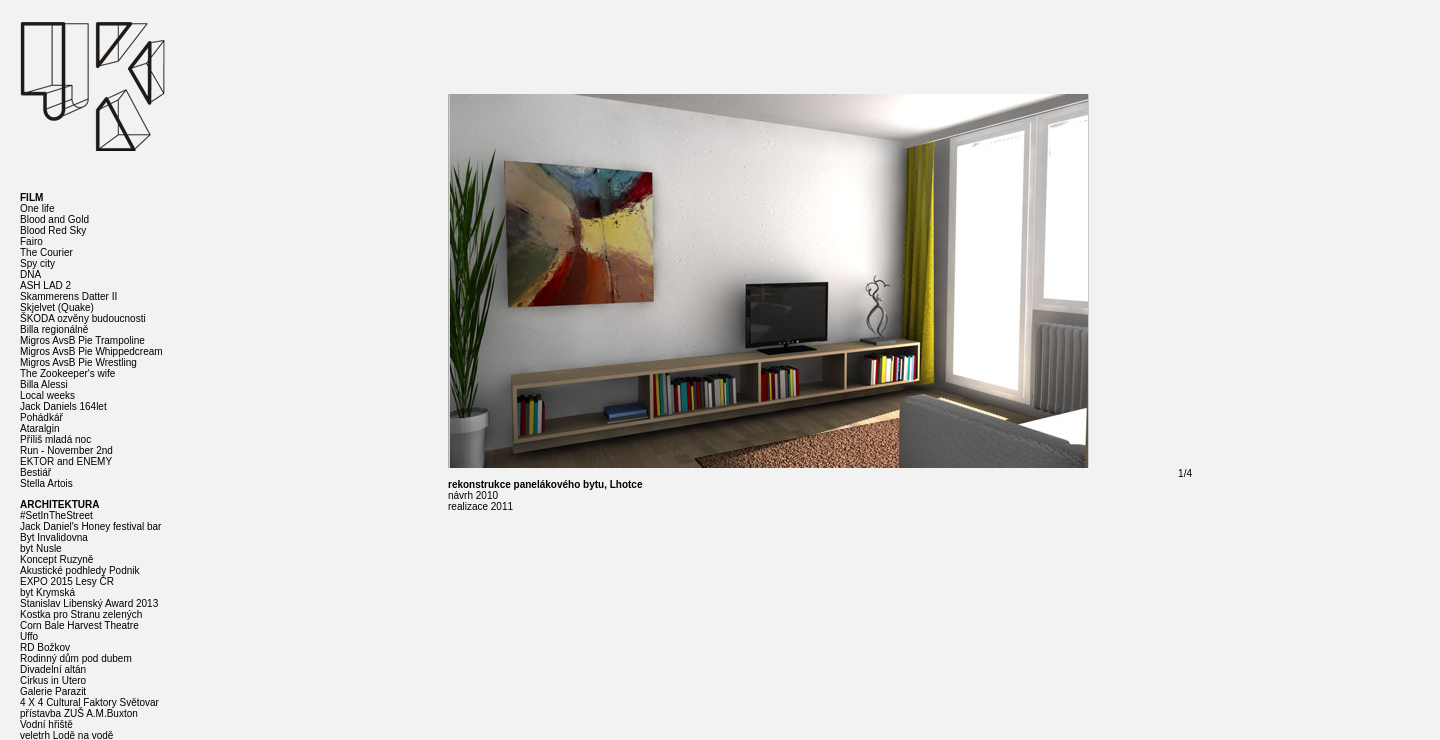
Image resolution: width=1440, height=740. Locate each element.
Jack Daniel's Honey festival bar (90, 526)
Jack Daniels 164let (63, 406)
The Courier (46, 252)
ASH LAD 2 (45, 285)
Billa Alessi (44, 384)
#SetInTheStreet (56, 515)
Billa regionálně (54, 329)
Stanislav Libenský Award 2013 (89, 603)
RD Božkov (45, 647)
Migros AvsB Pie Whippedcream (91, 351)
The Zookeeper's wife (67, 373)
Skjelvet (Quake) (57, 307)
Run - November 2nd (66, 450)
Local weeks (47, 395)
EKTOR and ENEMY (66, 461)
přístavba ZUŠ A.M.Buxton (79, 713)
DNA (30, 274)
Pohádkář (41, 417)
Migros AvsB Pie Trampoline (82, 340)
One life (37, 208)
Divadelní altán (53, 669)
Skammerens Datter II (68, 296)
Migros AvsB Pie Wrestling (78, 362)
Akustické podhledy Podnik (80, 570)
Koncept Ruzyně (56, 559)
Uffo (29, 636)
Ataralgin (39, 428)
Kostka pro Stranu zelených (81, 614)
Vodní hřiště (46, 724)
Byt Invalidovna (54, 537)
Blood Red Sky (53, 230)
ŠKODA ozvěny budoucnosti (83, 318)
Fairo (31, 241)
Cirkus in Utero (53, 680)
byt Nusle (41, 548)
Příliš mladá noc (55, 439)
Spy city (37, 263)
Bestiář (35, 472)
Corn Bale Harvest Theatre (79, 625)
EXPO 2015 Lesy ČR (67, 581)
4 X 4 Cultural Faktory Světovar (89, 702)
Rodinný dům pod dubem (76, 658)
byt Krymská (47, 592)
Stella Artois (46, 483)
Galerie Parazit (53, 691)
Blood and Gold (54, 219)
